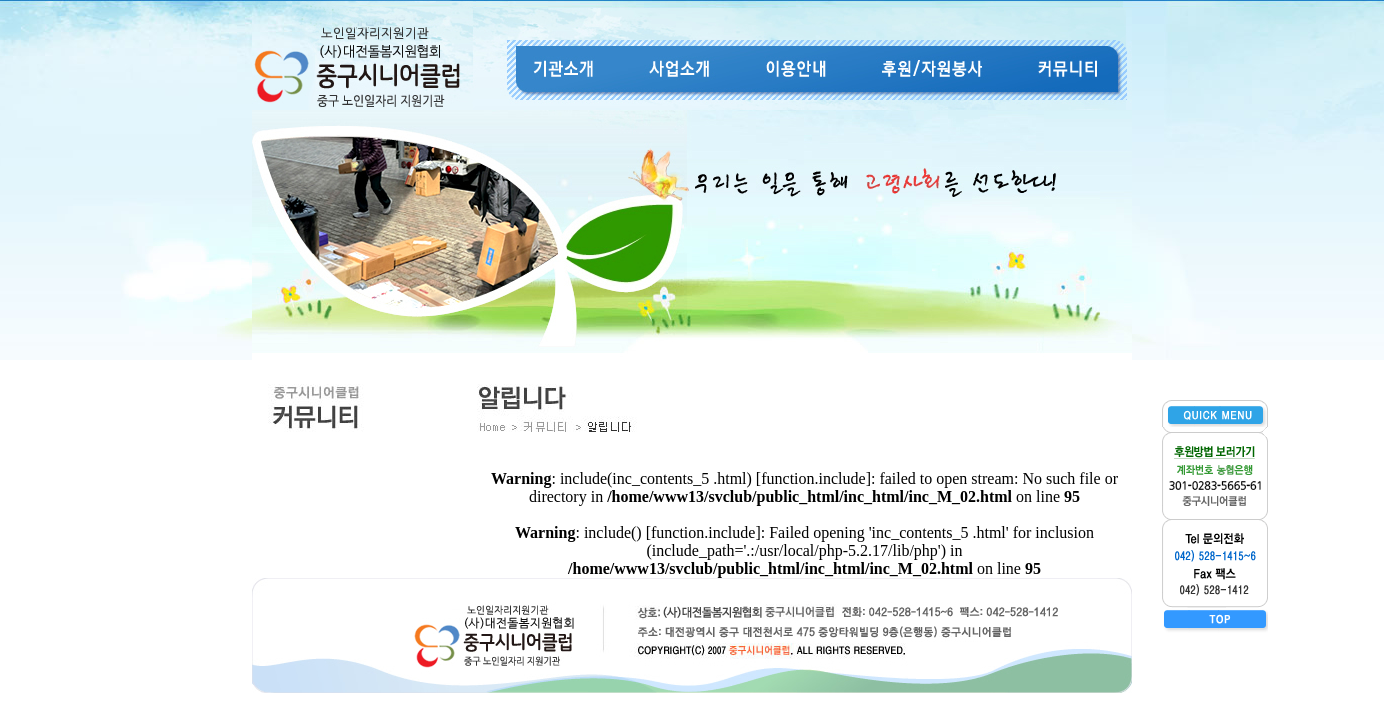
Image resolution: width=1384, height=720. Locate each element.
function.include (813, 478)
